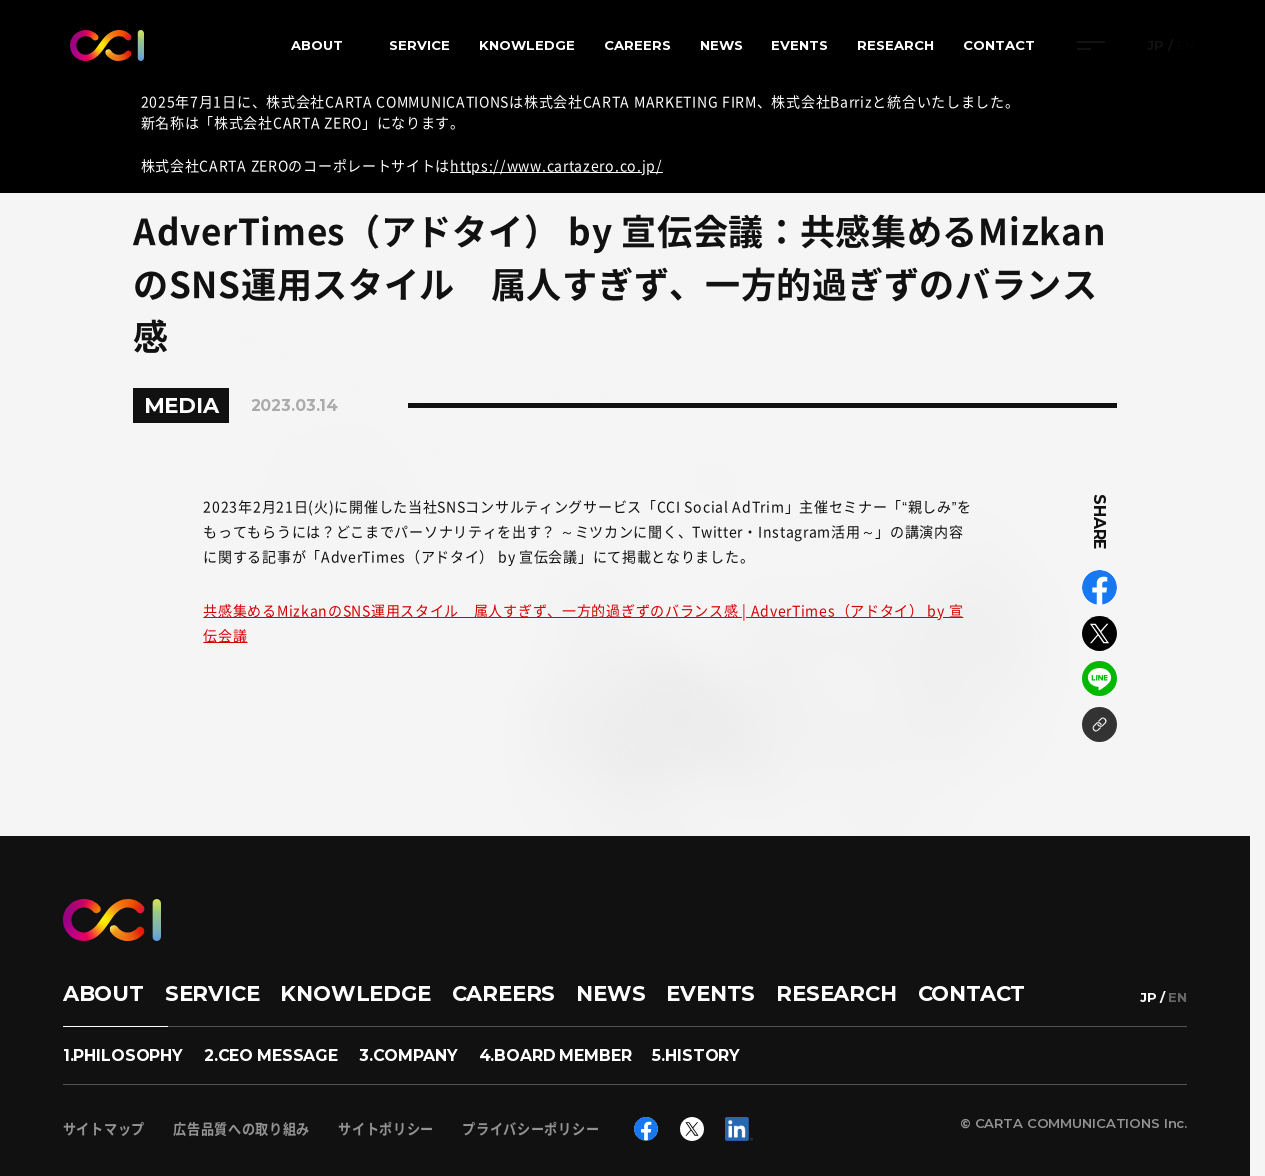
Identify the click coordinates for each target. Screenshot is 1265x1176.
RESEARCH (895, 45)
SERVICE (419, 45)
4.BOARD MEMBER (555, 1055)
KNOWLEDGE (527, 45)
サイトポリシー (386, 1128)
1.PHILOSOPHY (123, 1055)
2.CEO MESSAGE (271, 1055)
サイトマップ (104, 1128)
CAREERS (637, 45)
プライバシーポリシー (530, 1128)
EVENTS (799, 45)
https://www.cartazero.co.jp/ (556, 165)
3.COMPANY (408, 1055)
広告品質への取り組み (241, 1128)
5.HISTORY (696, 1055)
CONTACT (999, 45)
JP (1155, 45)
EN (1185, 45)
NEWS (721, 45)
